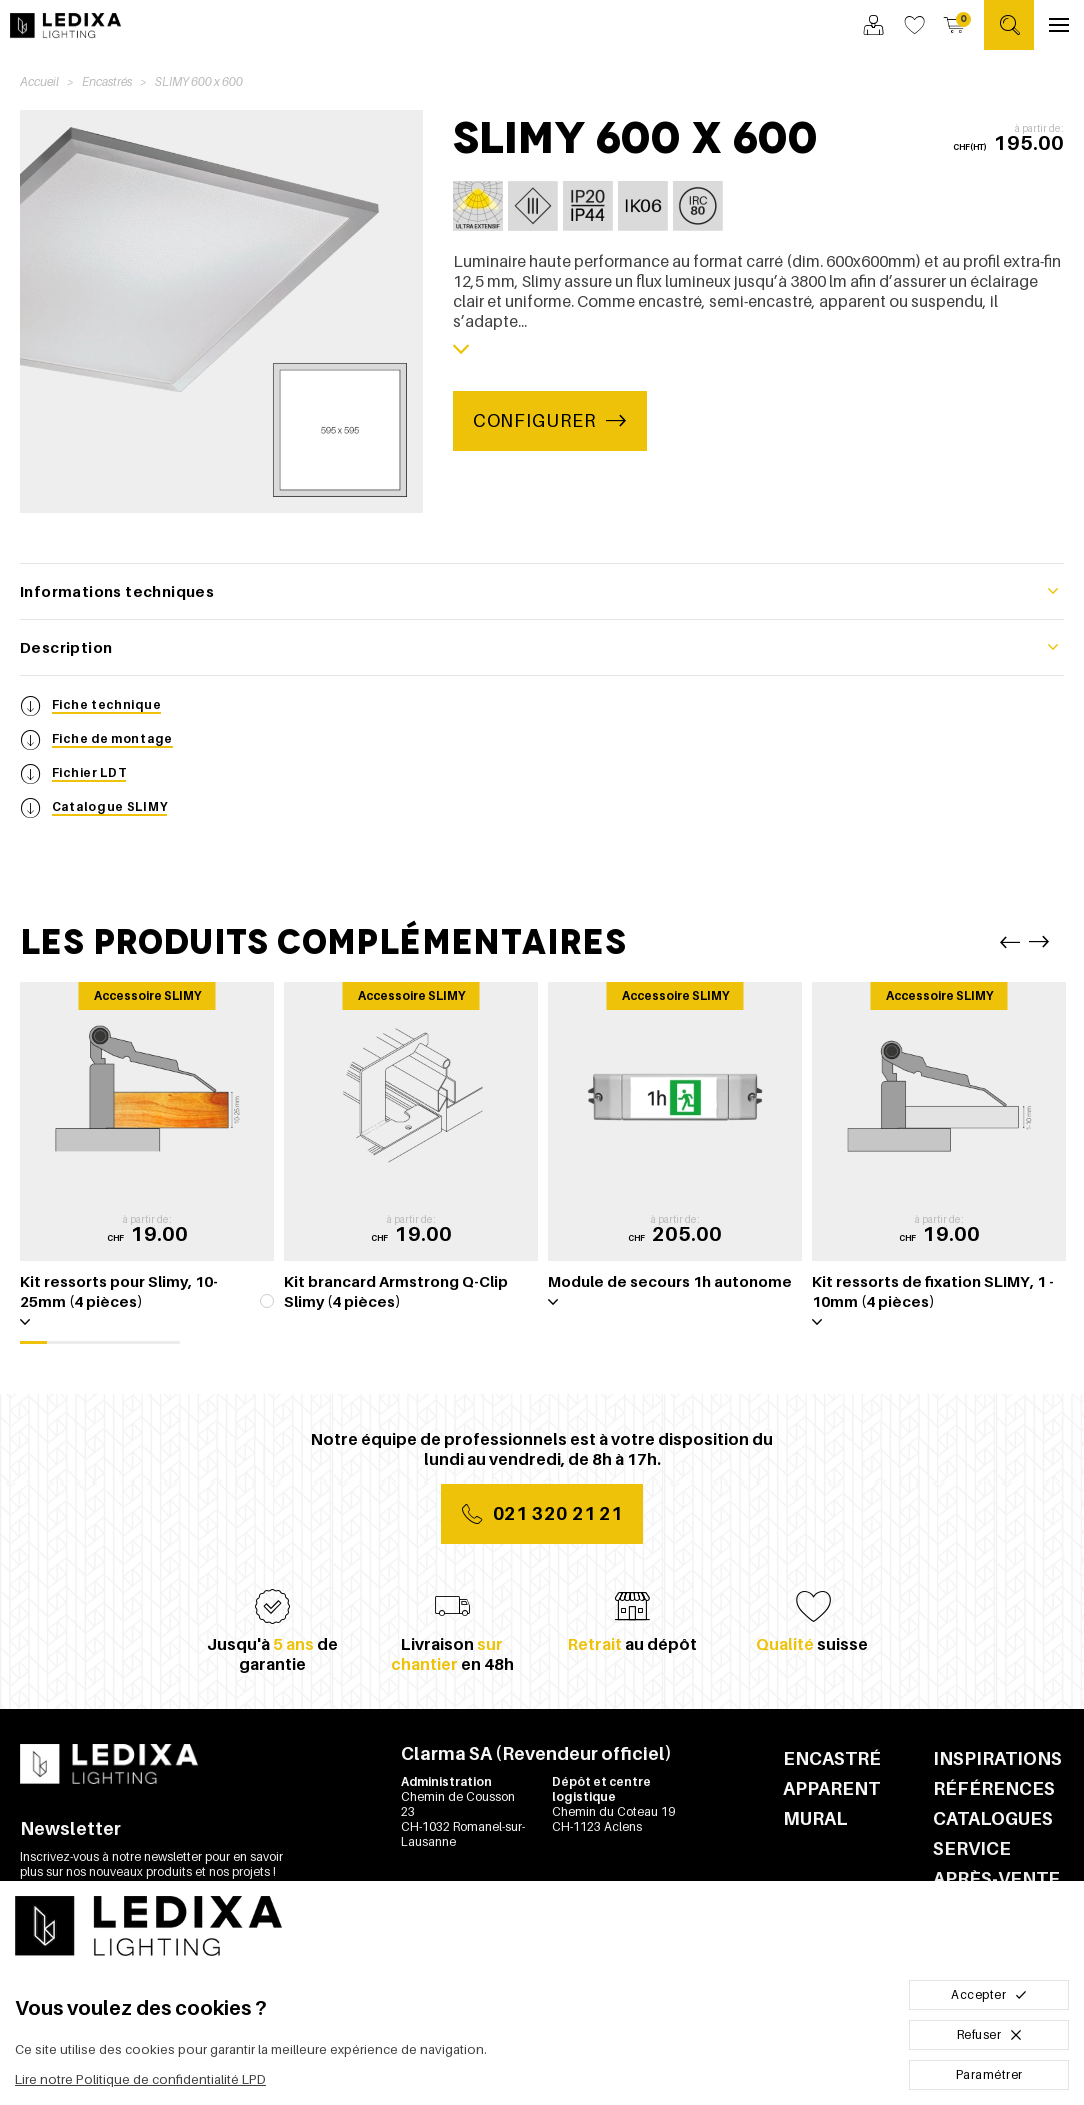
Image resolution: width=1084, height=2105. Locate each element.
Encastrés (107, 81)
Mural (815, 1818)
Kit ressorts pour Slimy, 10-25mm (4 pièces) (119, 1291)
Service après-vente (996, 1863)
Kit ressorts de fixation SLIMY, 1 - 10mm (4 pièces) (933, 1291)
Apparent (831, 1788)
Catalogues (993, 1818)
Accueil (39, 81)
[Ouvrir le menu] (1059, 25)
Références (994, 1788)
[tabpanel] (147, 1161)
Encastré (832, 1758)
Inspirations (997, 1758)
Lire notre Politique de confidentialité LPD (140, 2079)
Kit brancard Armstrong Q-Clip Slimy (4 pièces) (396, 1291)
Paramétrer (989, 2074)
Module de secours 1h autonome (670, 1281)
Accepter (989, 1994)
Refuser (989, 2034)
